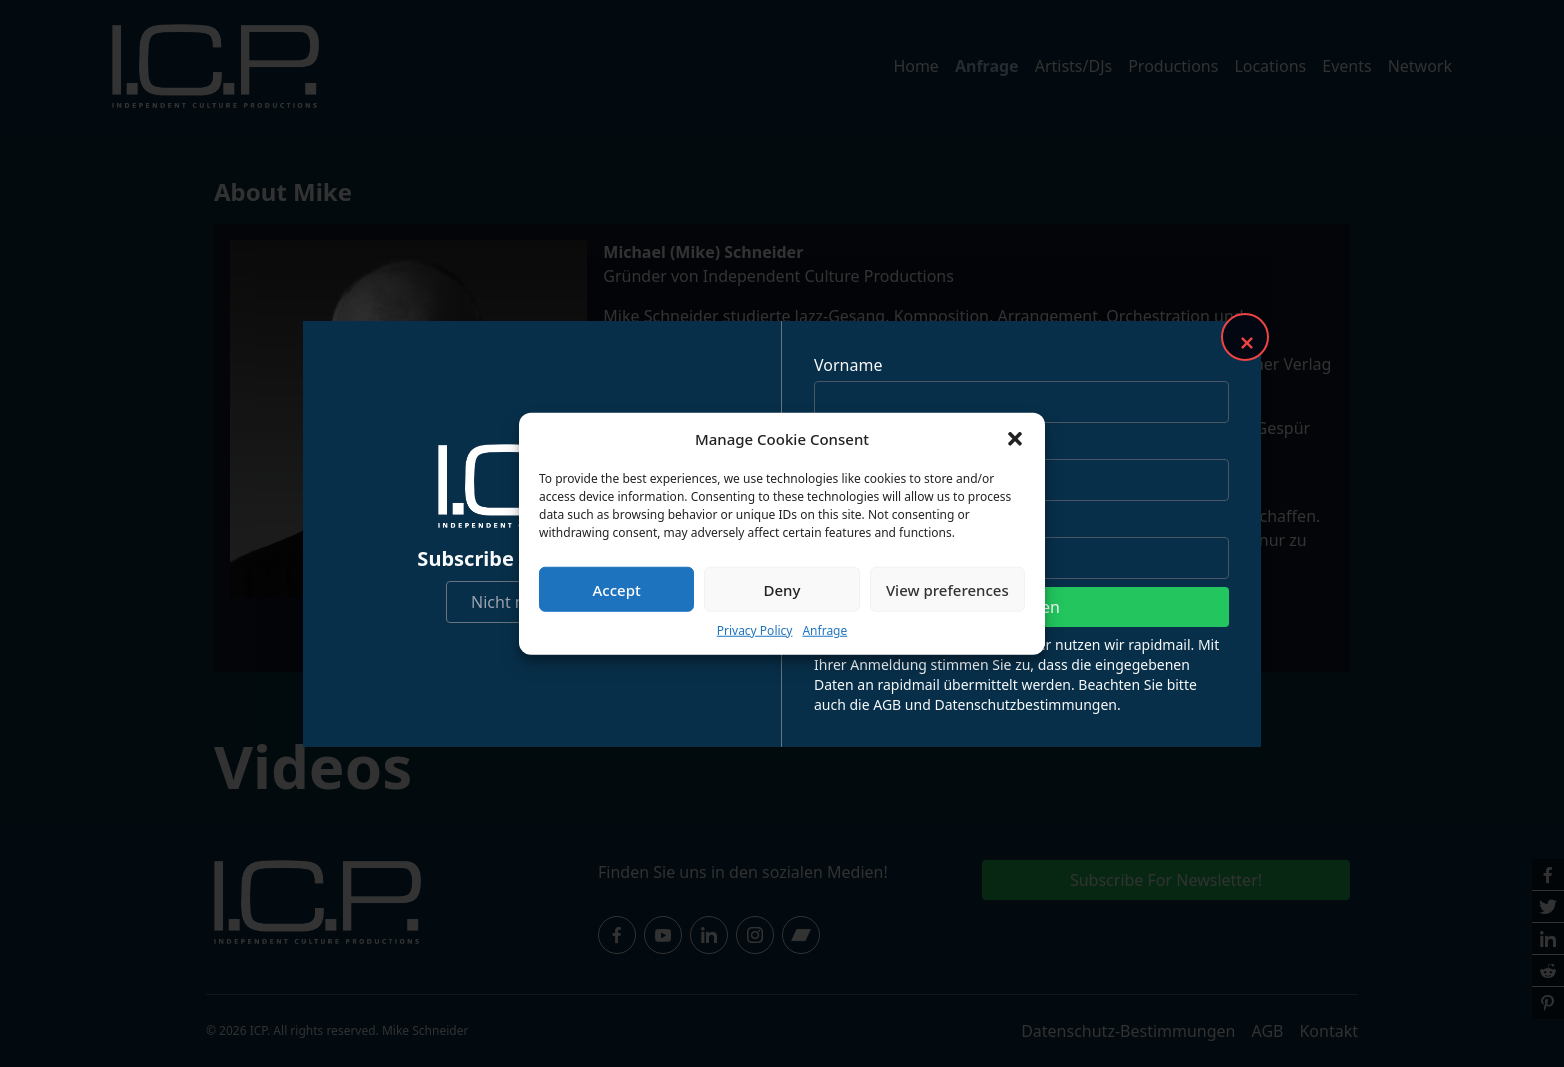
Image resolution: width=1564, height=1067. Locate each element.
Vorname (848, 365)
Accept (617, 589)
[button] (1015, 439)
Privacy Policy (755, 630)
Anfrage (824, 630)
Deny (782, 589)
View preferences (947, 589)
